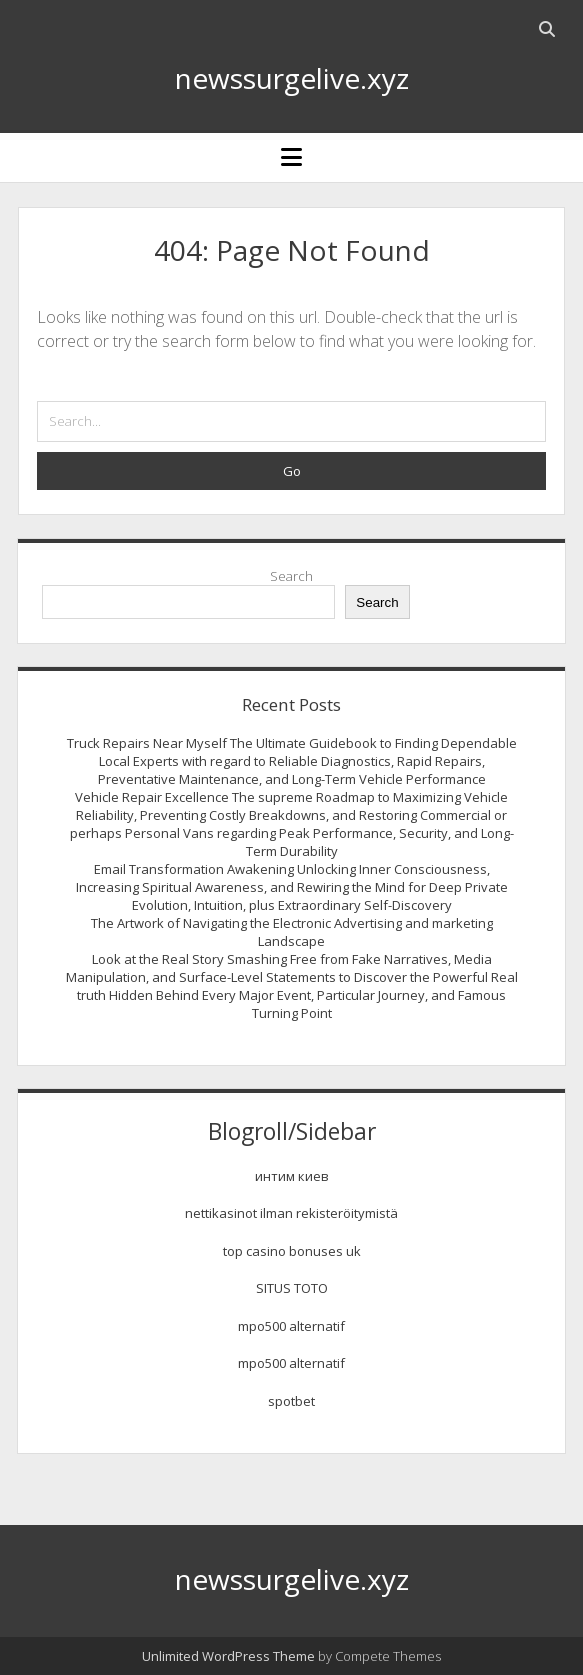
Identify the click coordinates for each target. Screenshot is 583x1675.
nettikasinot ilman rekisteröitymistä (291, 1213)
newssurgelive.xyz (292, 78)
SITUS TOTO (292, 1288)
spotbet (291, 1401)
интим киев (292, 1176)
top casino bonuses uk (292, 1251)
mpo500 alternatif (291, 1326)
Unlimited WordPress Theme (228, 1656)
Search (291, 576)
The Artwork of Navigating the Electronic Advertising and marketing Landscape (292, 932)
